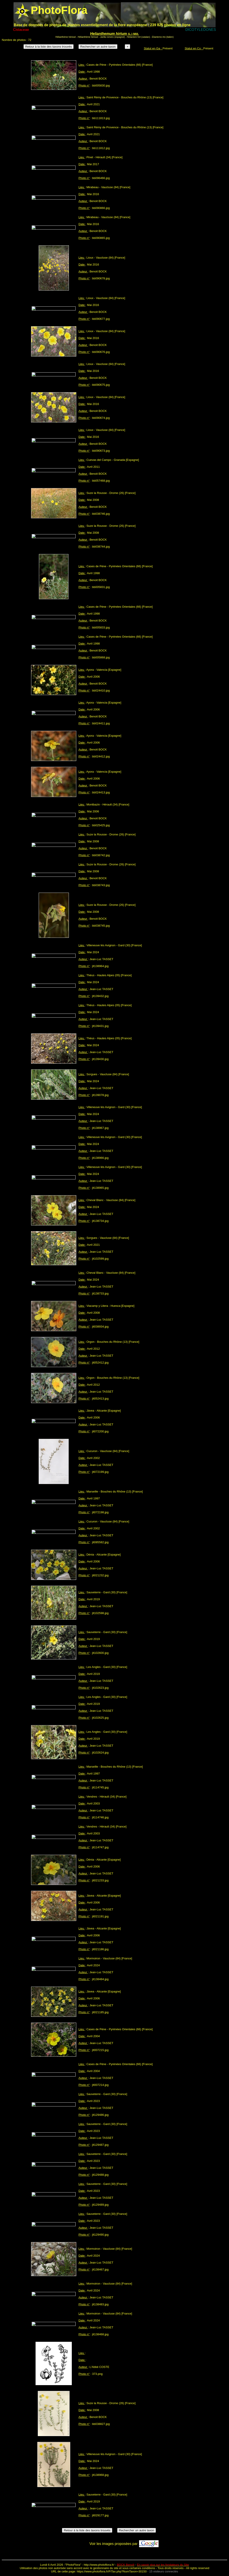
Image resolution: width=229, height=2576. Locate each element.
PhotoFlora (73, 2564)
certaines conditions (142, 2568)
